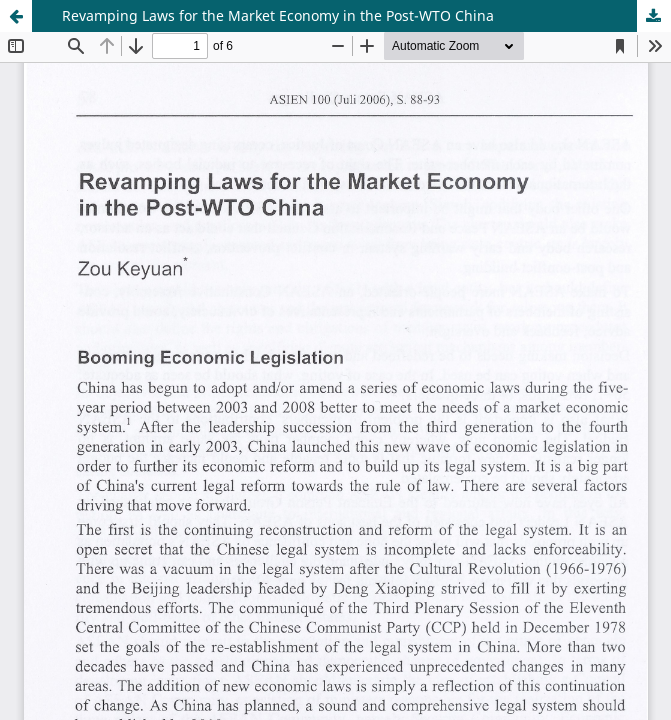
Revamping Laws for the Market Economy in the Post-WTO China (278, 15)
